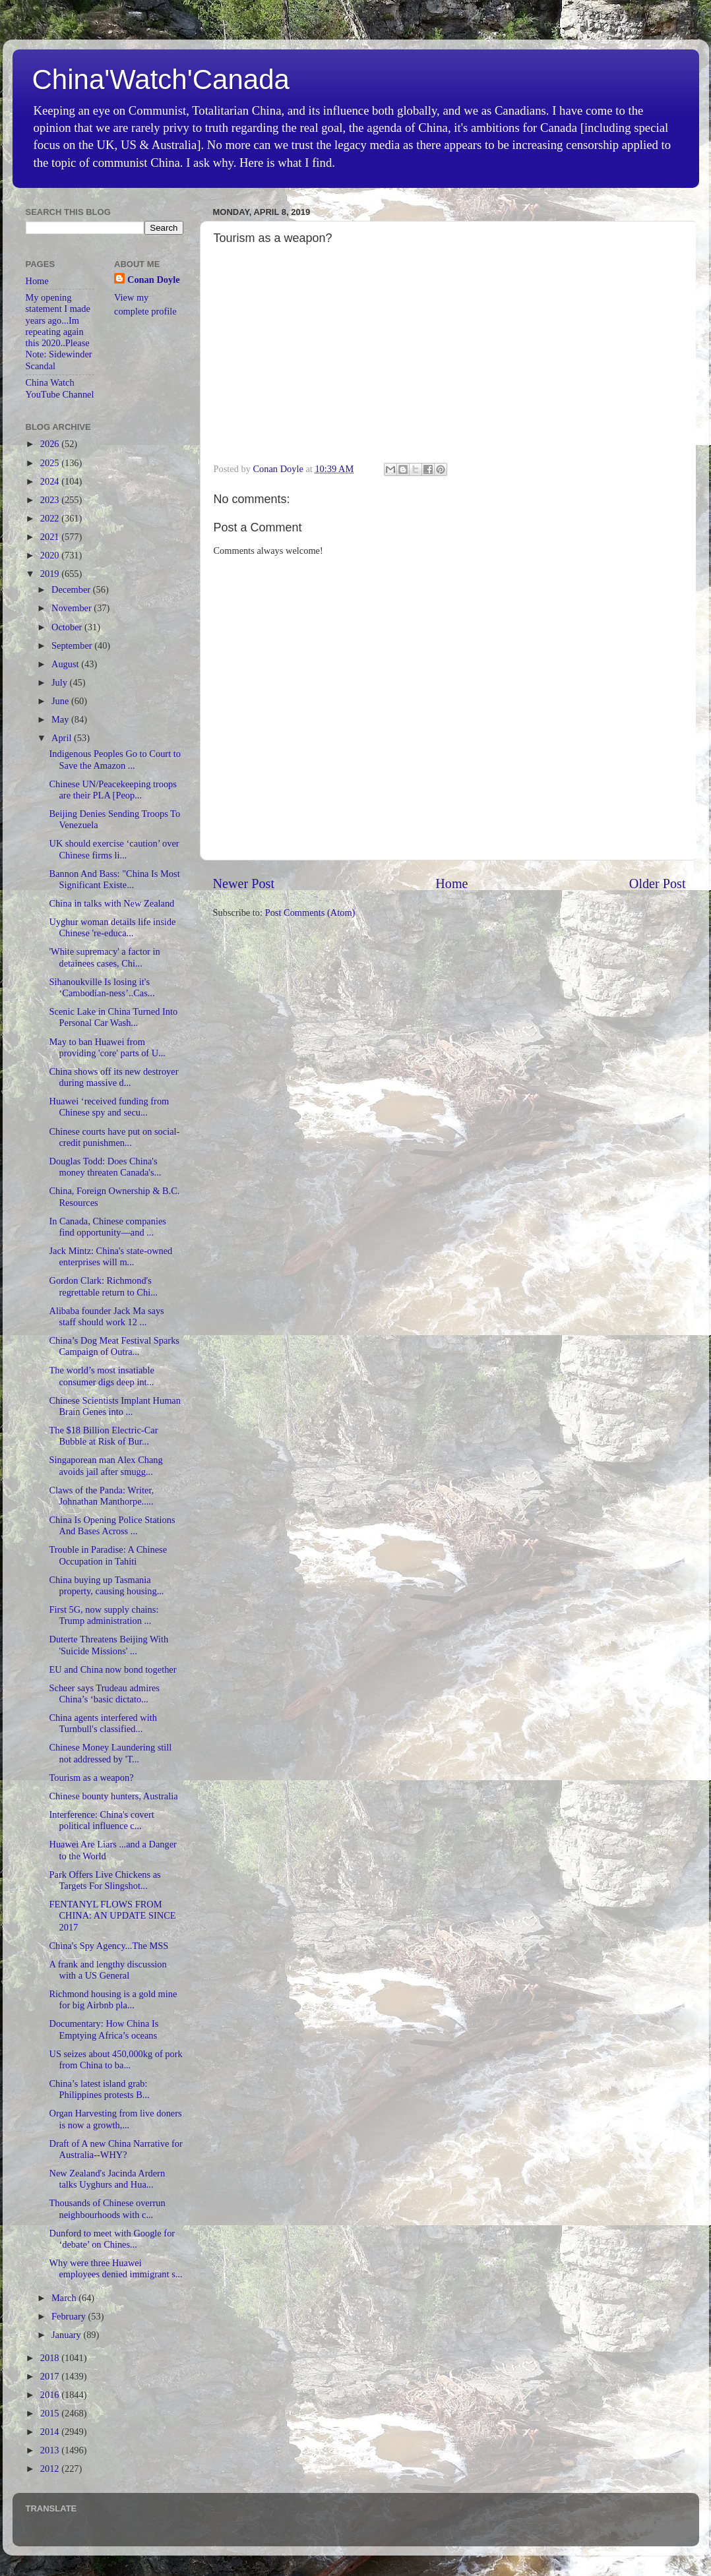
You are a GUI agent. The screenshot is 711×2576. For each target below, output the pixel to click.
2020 (50, 555)
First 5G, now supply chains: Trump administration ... (103, 1615)
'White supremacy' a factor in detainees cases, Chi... (104, 957)
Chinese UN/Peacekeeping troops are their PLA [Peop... (112, 789)
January (67, 2334)
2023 (50, 499)
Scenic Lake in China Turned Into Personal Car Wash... (113, 1017)
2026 (50, 443)
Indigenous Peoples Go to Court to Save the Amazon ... (114, 759)
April (62, 738)
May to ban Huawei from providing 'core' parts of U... (107, 1047)
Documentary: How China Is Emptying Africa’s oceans (103, 2029)
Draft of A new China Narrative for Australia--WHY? (115, 2149)
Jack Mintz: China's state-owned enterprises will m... (110, 1256)
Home (451, 883)
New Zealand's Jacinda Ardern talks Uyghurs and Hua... (107, 2179)
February (69, 2316)
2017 (50, 2376)
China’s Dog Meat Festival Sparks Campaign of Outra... (114, 1346)
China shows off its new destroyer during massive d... (113, 1077)
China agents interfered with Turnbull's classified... (102, 1723)
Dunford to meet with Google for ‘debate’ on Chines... (112, 2239)
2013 (50, 2450)
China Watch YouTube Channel (60, 388)
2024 (50, 481)
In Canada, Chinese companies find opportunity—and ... (107, 1227)
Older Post (657, 883)
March (64, 2297)
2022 (50, 518)
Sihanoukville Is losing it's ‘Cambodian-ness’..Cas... (101, 987)
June (61, 701)
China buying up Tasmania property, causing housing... (106, 1585)
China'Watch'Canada (161, 79)
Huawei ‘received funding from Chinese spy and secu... (109, 1107)
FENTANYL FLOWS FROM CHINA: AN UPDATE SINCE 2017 (112, 1915)
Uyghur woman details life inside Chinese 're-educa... (112, 927)
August (66, 664)
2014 (50, 2431)
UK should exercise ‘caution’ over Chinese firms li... (114, 849)
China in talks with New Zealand (111, 903)
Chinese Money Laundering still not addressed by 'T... (110, 1753)
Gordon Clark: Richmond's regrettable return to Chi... (103, 1286)
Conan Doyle (153, 279)
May (61, 719)
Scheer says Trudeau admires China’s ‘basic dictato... (104, 1693)
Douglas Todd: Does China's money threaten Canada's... (105, 1167)
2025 (50, 463)
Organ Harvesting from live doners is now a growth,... (115, 2119)
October (67, 627)
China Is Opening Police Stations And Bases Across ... (112, 1525)
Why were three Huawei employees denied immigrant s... (115, 2268)
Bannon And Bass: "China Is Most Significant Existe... (114, 879)
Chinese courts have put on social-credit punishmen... (114, 1137)
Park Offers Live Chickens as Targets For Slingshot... (104, 1880)
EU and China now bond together (112, 1669)
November (72, 608)
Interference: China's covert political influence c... (101, 1820)
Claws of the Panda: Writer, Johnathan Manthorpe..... (101, 1496)
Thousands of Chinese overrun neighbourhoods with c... (107, 2208)
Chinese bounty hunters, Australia (113, 1796)
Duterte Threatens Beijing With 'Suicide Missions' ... (108, 1645)
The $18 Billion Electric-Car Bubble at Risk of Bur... (103, 1436)
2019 (50, 573)
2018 (50, 2357)
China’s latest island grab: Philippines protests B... (99, 2089)
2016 (50, 2394)
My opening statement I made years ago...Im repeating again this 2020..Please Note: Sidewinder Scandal (59, 331)
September (72, 645)
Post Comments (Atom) (310, 912)
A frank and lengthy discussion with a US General (107, 1970)
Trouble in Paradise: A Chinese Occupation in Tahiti (108, 1555)
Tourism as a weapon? (91, 1777)
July (60, 682)
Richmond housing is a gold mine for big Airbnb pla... (113, 1999)
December (72, 589)
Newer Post (244, 883)
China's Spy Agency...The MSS (108, 1945)
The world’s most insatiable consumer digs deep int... (101, 1376)
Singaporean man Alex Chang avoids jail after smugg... (105, 1465)
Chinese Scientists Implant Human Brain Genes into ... (114, 1406)
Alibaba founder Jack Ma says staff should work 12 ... (106, 1316)
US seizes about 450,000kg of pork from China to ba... (115, 2059)
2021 (50, 536)
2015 (50, 2413)
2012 (50, 2468)
